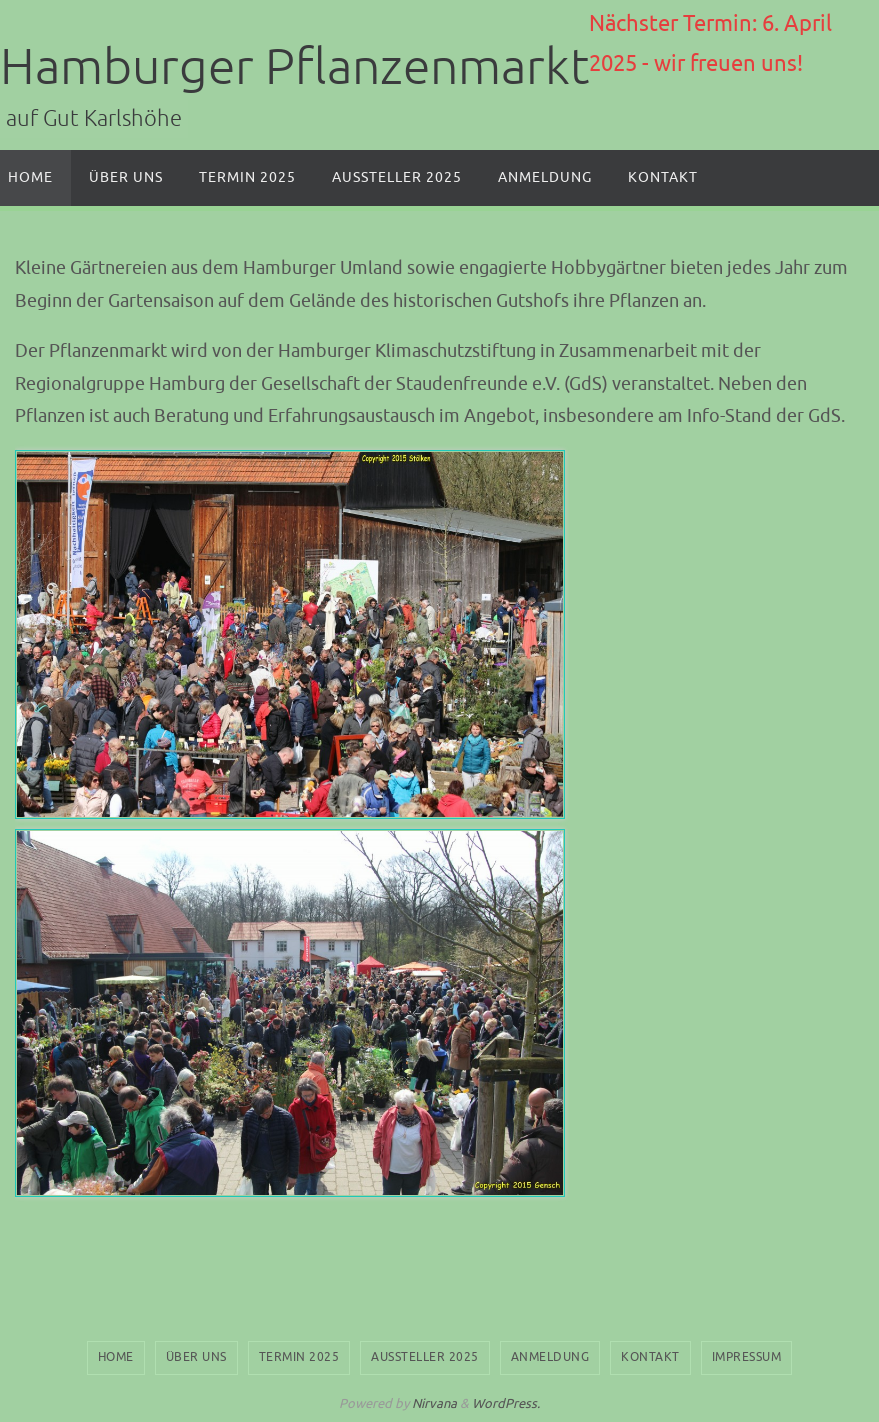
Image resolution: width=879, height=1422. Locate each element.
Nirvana (434, 1403)
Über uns (196, 1357)
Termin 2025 (299, 1357)
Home (116, 1357)
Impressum (747, 1357)
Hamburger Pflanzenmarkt (294, 67)
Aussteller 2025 (425, 1357)
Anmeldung (550, 1357)
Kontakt (650, 1357)
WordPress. (506, 1403)
